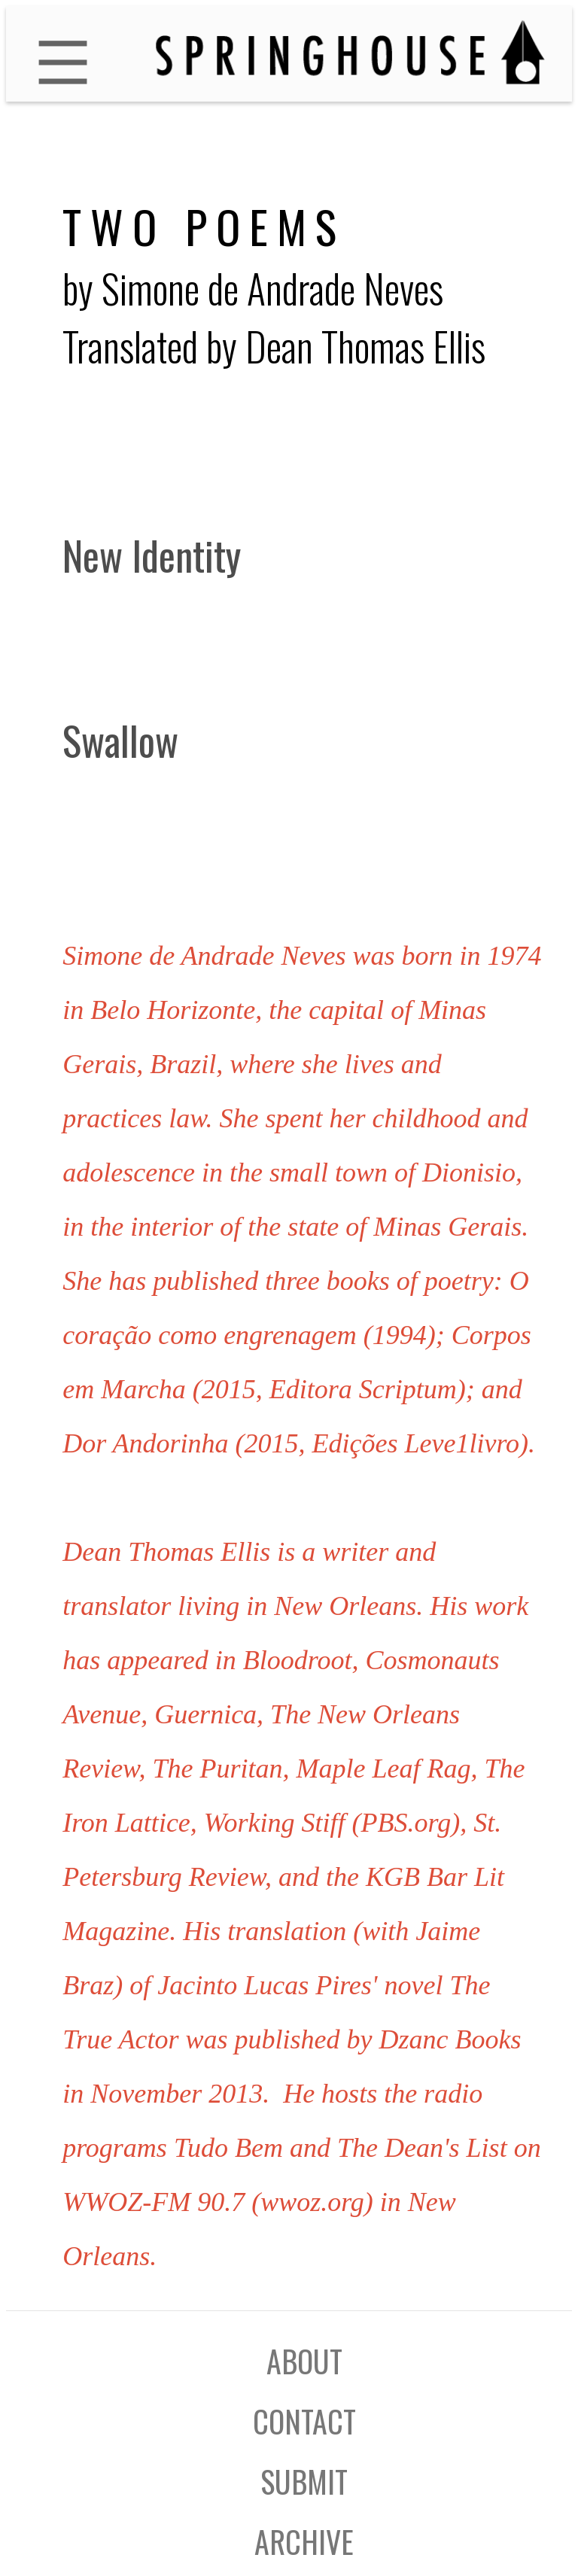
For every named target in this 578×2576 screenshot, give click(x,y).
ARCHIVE (304, 2541)
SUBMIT (304, 2481)
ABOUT (304, 2360)
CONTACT (304, 2421)
